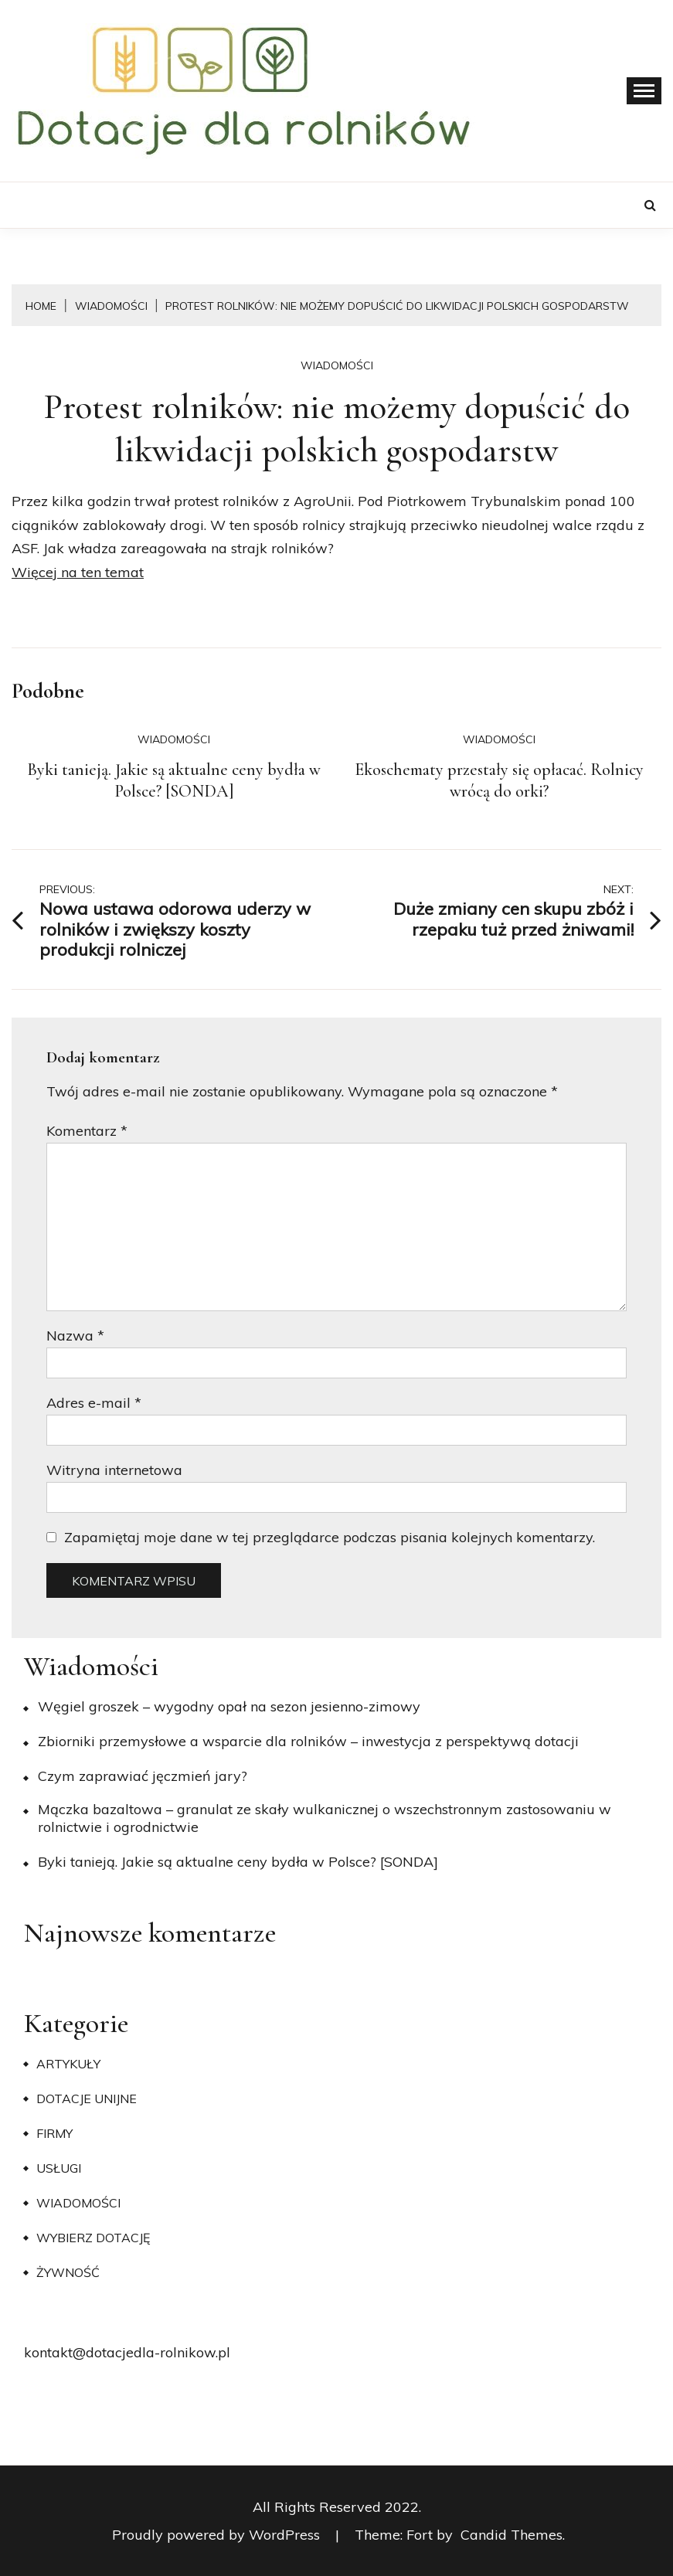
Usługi (58, 2168)
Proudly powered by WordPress (218, 2535)
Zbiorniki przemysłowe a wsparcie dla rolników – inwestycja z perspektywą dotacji (308, 1741)
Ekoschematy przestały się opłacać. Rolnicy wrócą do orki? (499, 780)
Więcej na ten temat (78, 572)
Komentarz (86, 1131)
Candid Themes (512, 2535)
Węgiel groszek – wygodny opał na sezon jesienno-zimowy (229, 1706)
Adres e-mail (93, 1403)
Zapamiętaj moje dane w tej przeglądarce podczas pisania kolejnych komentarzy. (329, 1537)
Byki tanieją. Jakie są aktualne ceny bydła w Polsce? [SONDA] (174, 780)
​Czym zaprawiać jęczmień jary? (142, 1776)
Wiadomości (337, 365)
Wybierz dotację (93, 2237)
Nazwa (75, 1335)
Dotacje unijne (86, 2098)
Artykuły (68, 2063)
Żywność (68, 2272)
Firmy (54, 2133)
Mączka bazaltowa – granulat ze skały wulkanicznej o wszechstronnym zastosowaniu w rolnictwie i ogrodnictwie (324, 1818)
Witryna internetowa (114, 1470)
